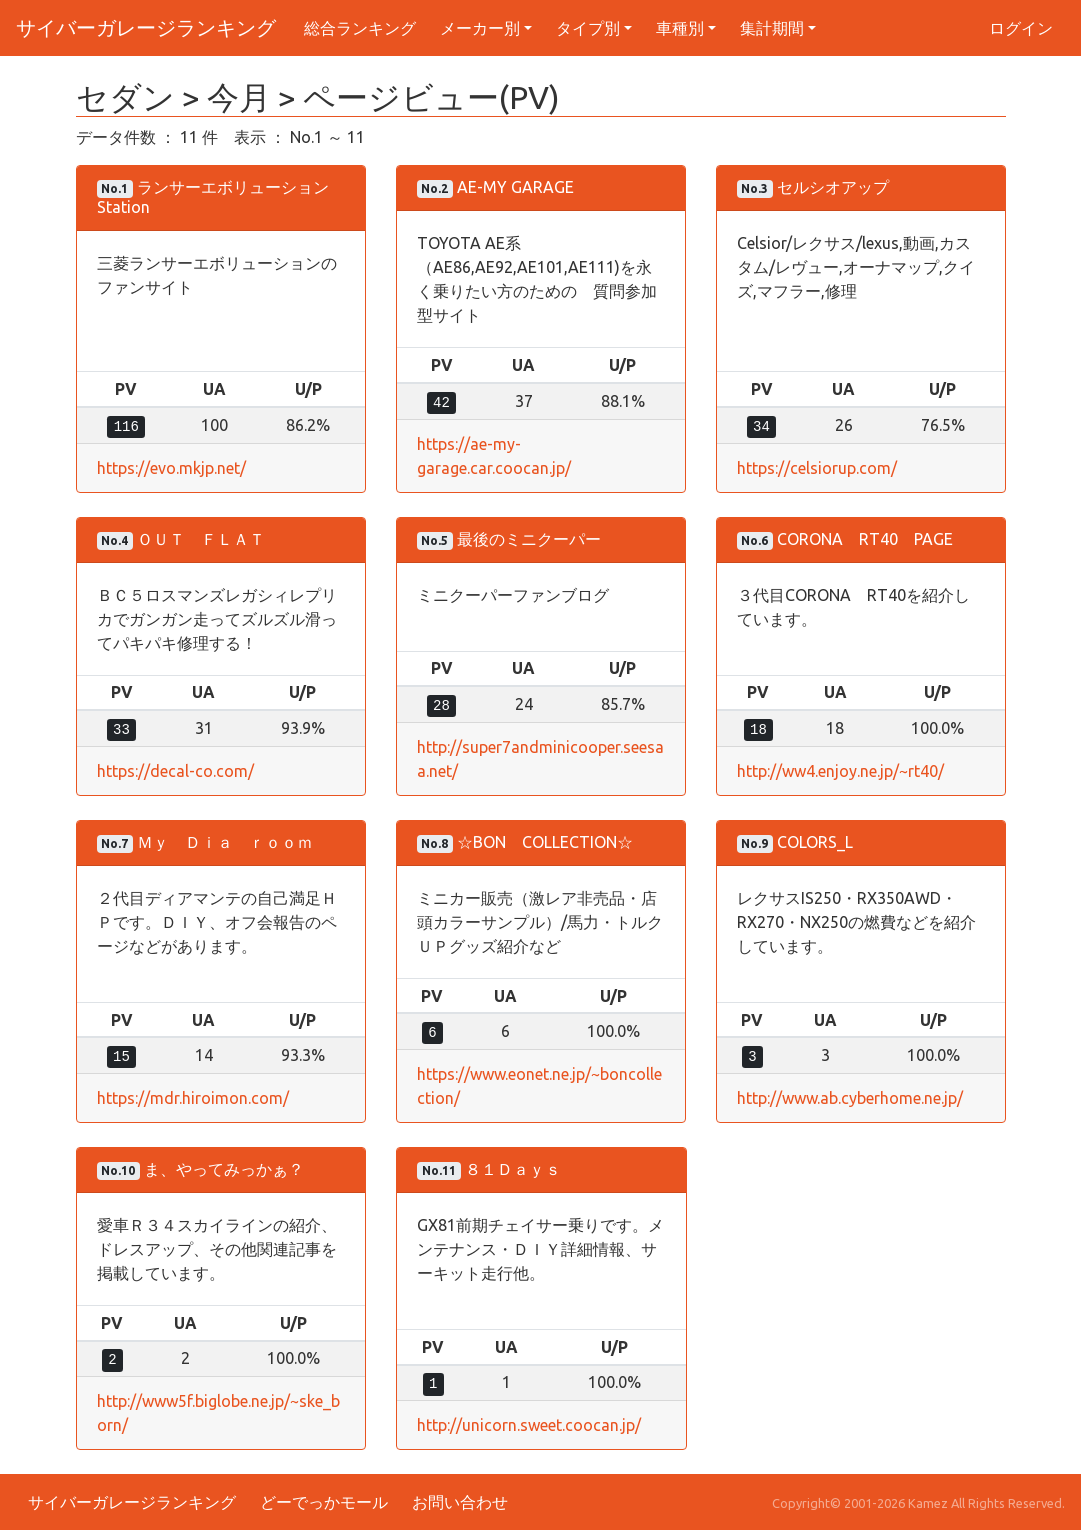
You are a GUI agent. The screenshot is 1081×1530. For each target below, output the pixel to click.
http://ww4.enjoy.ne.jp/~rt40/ (840, 771)
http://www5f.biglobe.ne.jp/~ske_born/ (218, 1413)
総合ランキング (360, 28)
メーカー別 (480, 28)
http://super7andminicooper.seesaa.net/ (540, 759)
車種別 (680, 28)
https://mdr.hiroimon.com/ (193, 1098)
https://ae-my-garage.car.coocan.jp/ (494, 456)
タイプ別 (588, 28)
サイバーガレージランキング (146, 27)
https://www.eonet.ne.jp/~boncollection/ (539, 1086)
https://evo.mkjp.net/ (171, 468)
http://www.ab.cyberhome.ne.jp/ (850, 1098)
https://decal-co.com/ (175, 771)
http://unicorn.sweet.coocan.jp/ (529, 1425)
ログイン (1021, 28)
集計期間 (772, 28)
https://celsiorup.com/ (817, 468)
